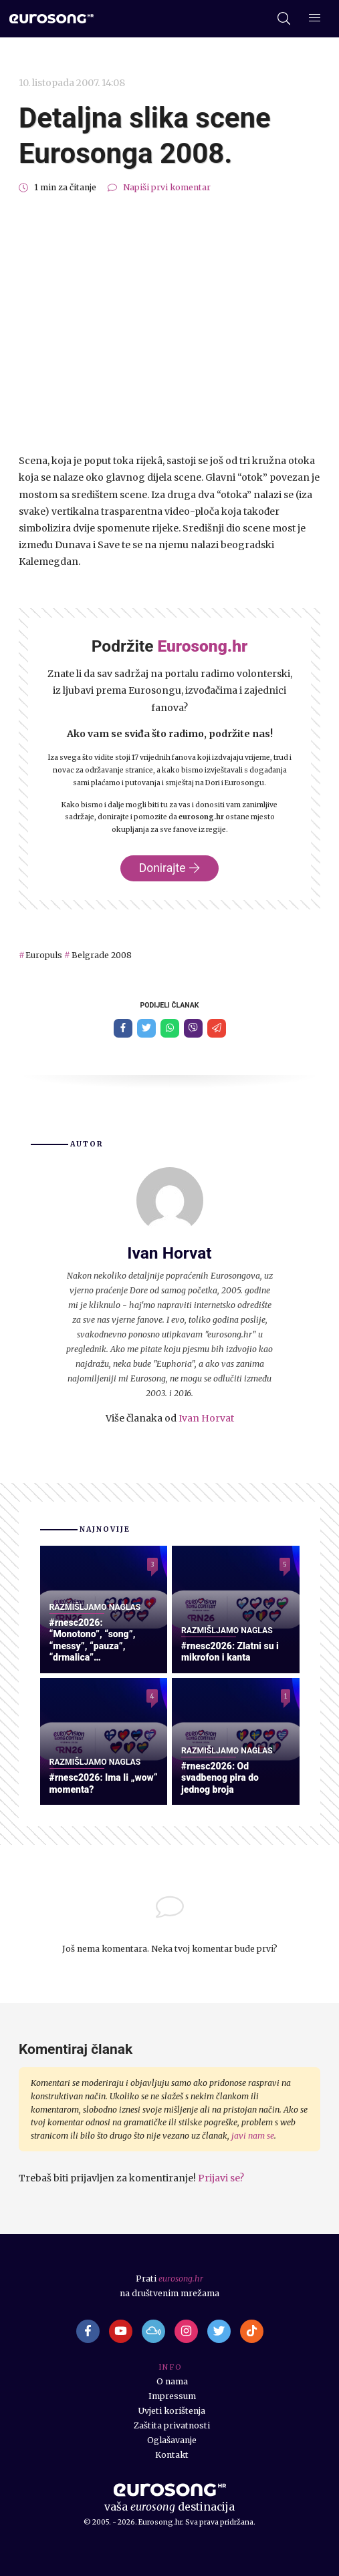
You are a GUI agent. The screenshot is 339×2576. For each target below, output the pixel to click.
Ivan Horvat (206, 1418)
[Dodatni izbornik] (314, 19)
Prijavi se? (221, 2178)
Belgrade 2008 (102, 955)
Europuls (43, 955)
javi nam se (252, 2136)
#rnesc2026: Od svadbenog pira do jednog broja (220, 1778)
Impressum (172, 2396)
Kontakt (172, 2455)
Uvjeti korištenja (171, 2411)
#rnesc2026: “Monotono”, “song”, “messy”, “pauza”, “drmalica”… (92, 1640)
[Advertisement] (169, 324)
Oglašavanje (172, 2440)
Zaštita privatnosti (172, 2425)
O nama (172, 2381)
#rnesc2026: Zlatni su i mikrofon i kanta (230, 1652)
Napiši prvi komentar (167, 187)
